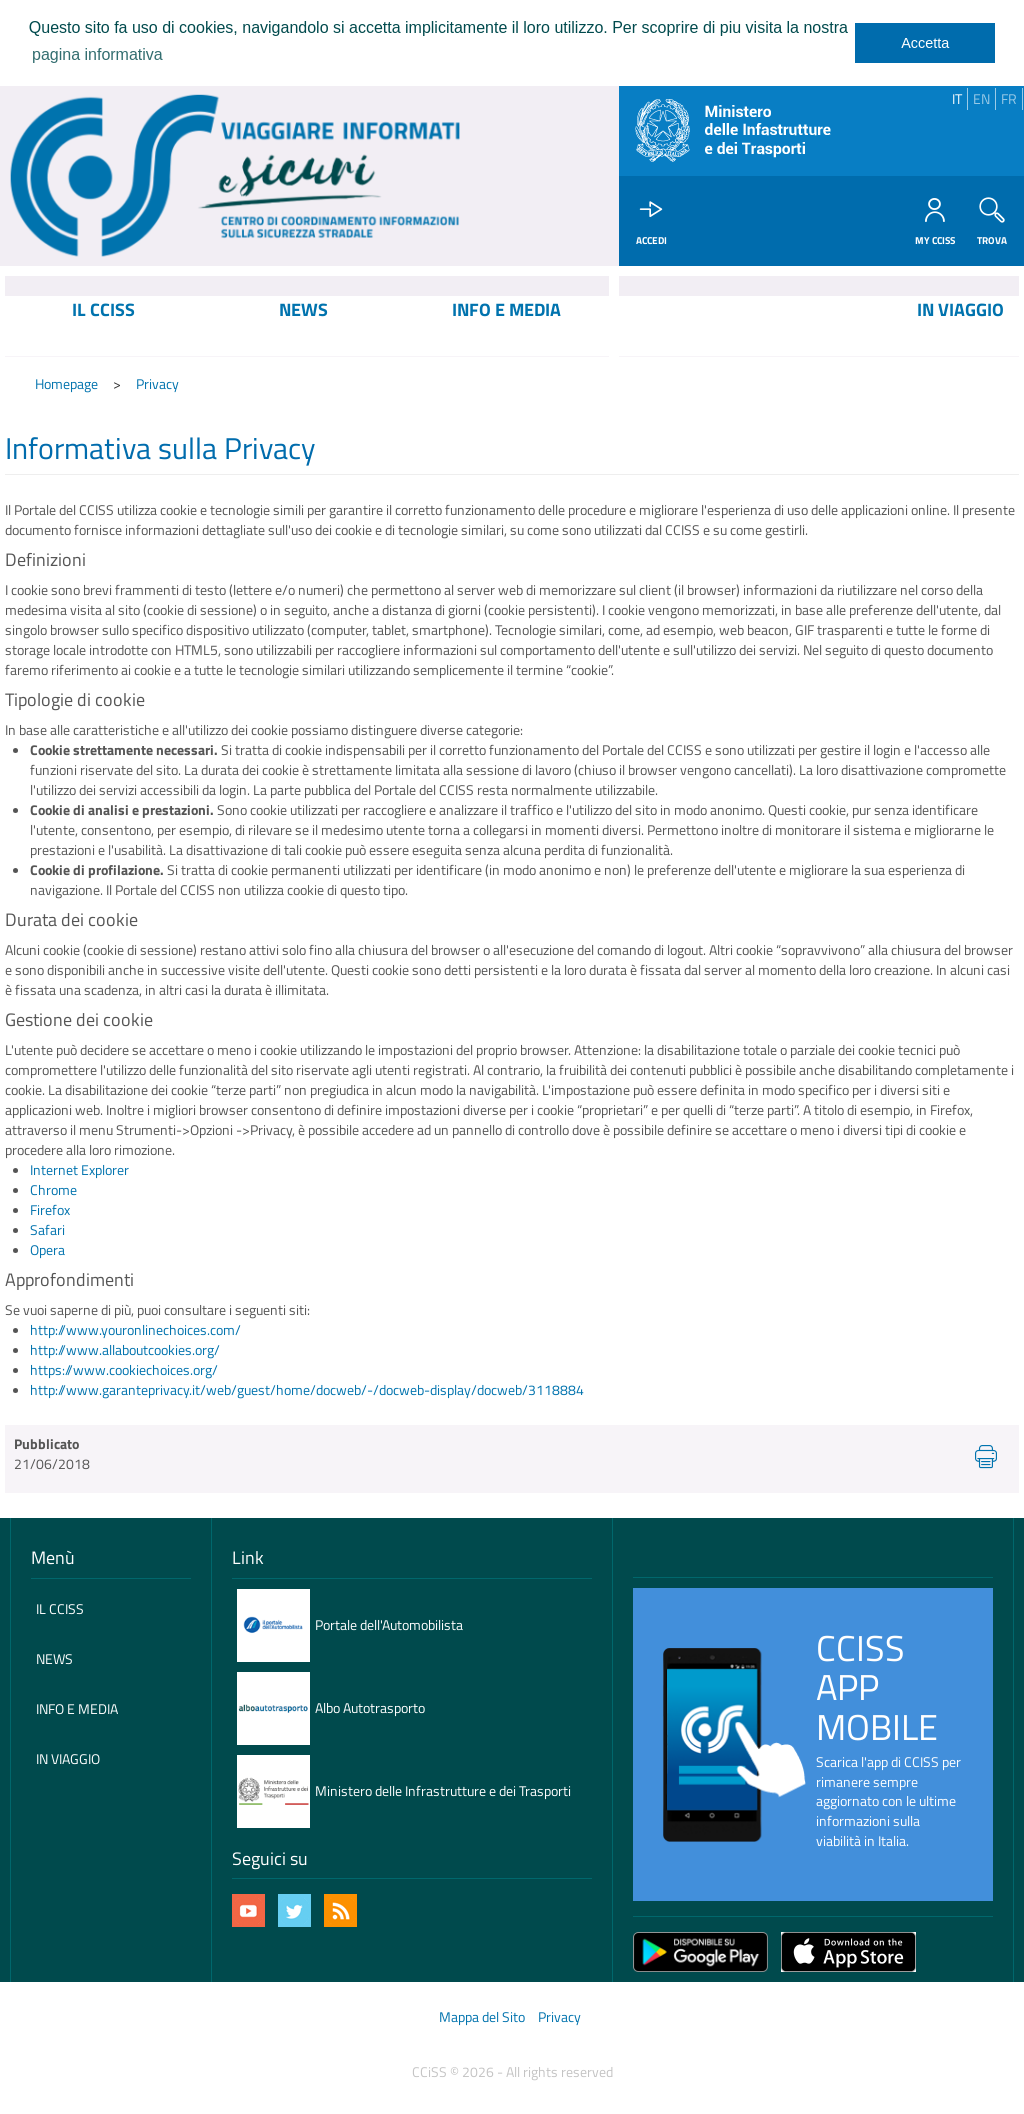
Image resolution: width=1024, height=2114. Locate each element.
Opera (47, 1250)
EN (981, 98)
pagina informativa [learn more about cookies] (97, 54)
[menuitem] (104, 326)
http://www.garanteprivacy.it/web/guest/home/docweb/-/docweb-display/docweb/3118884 (307, 1389)
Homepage (66, 384)
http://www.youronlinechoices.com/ (135, 1330)
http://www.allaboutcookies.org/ (125, 1349)
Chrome (53, 1190)
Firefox (50, 1210)
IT (957, 98)
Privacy (157, 384)
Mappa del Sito (482, 2017)
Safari (47, 1230)
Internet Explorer (79, 1170)
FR (1009, 98)
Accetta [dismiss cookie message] (925, 43)
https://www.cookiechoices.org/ (124, 1369)
